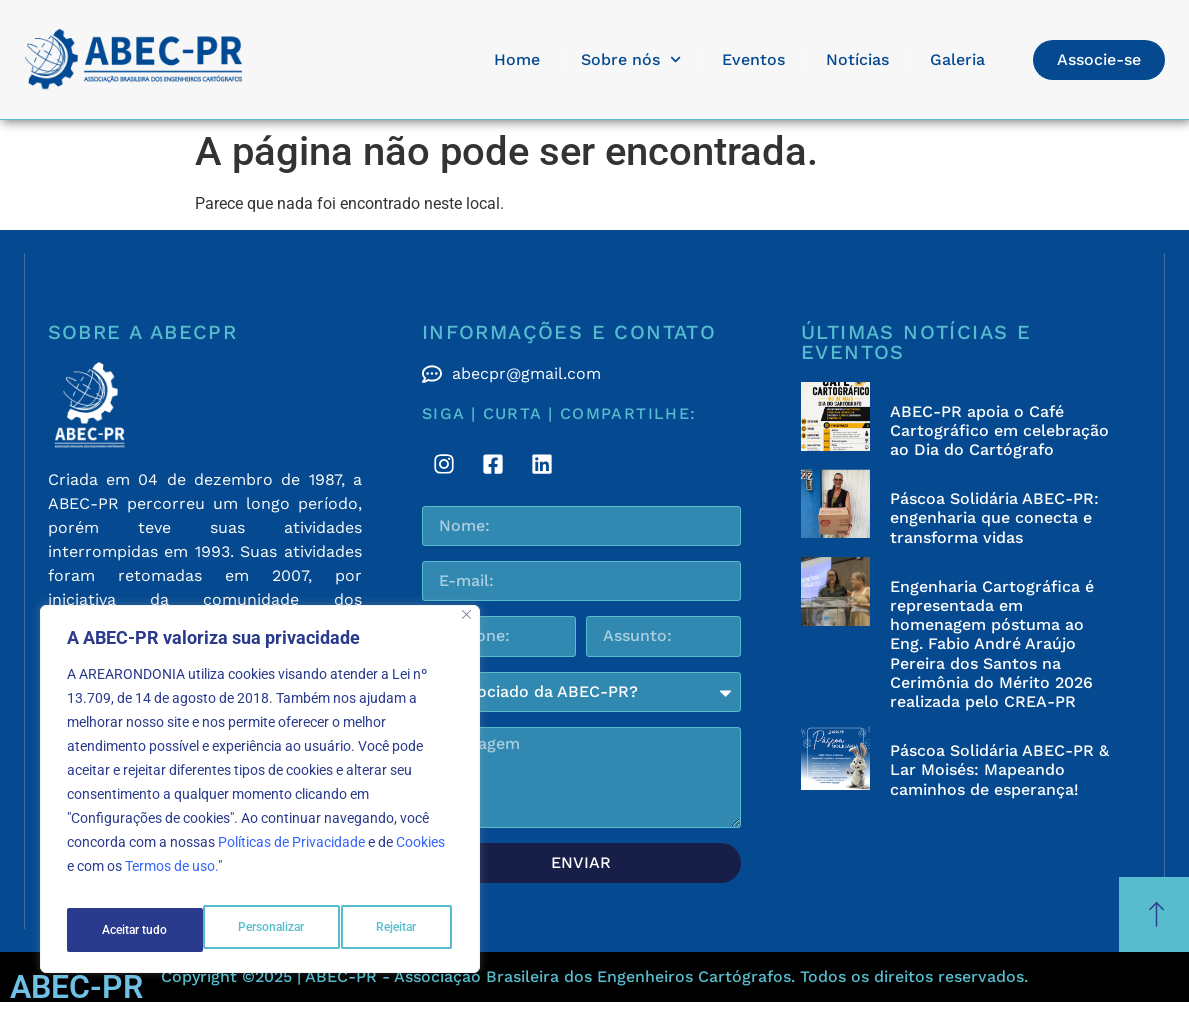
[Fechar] (466, 628)
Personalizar (134, 930)
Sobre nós (631, 59)
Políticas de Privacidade (291, 856)
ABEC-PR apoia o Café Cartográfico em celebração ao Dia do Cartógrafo (999, 430)
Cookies (420, 856)
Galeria (957, 59)
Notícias (857, 59)
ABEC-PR (76, 987)
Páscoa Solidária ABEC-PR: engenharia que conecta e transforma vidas (994, 517)
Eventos (753, 59)
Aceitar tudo (387, 930)
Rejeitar (261, 930)
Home (517, 59)
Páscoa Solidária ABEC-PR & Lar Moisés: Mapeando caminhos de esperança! (999, 769)
